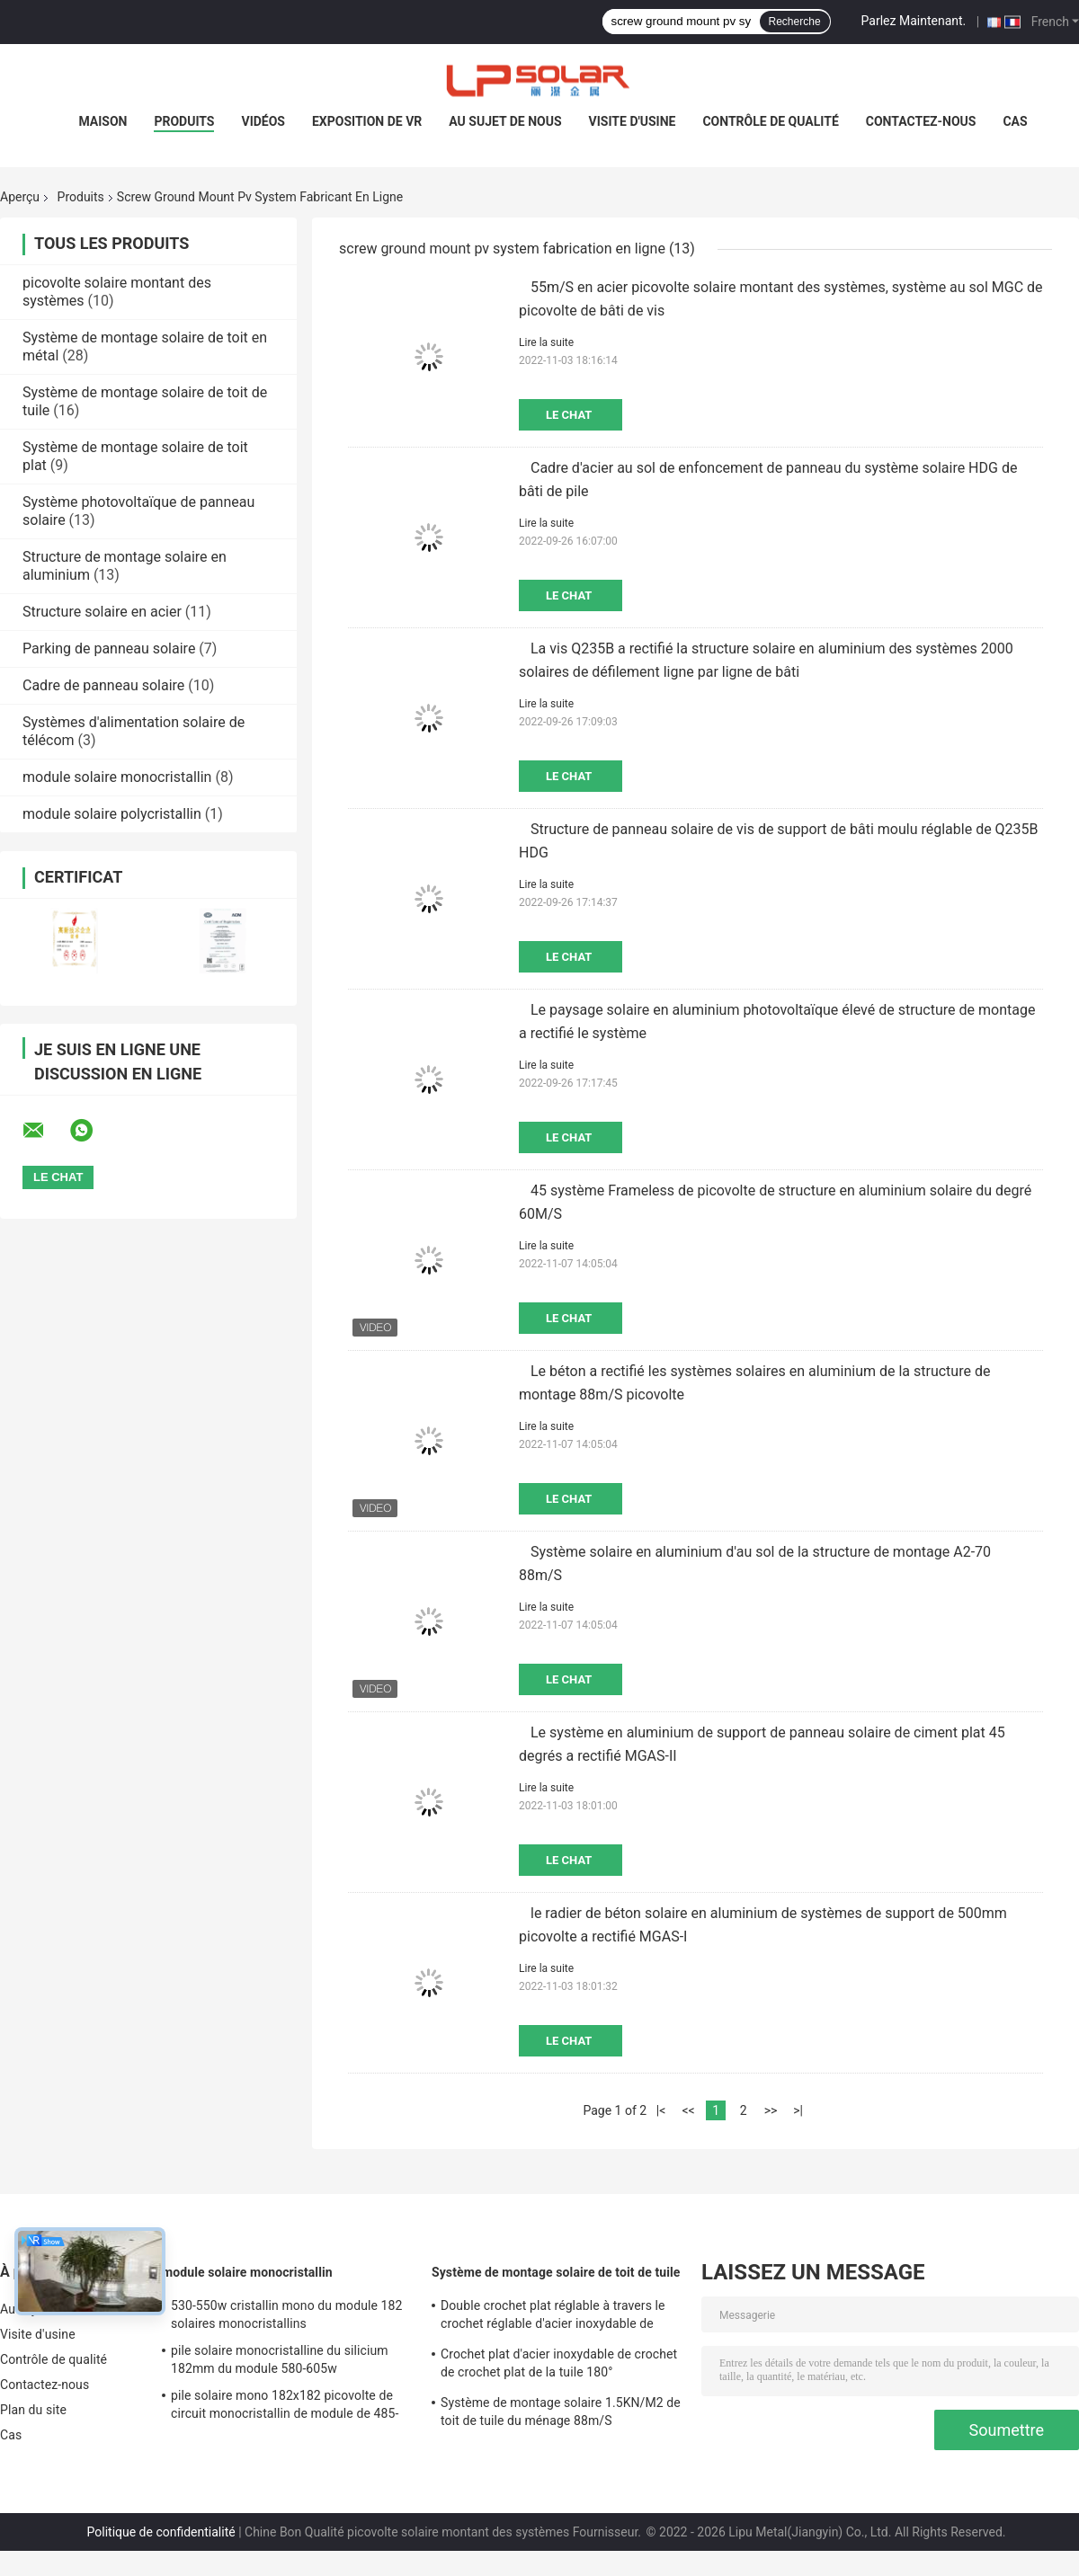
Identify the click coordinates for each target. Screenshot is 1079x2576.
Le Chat (569, 415)
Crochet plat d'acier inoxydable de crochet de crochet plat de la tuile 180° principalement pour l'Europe (559, 2366)
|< (661, 2110)
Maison (102, 121)
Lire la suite (546, 342)
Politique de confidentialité (161, 2532)
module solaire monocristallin (116, 777)
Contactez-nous (921, 121)
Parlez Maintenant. (914, 20)
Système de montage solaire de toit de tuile (556, 2272)
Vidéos (263, 121)
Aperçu (20, 197)
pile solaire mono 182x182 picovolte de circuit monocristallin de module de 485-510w (284, 2407)
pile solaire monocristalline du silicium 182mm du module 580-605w (279, 2359)
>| (798, 2110)
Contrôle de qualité (770, 121)
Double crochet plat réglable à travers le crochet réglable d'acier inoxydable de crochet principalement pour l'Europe (553, 2317)
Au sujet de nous (505, 121)
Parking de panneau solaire (108, 648)
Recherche (795, 21)
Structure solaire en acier (102, 611)
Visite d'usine (632, 121)
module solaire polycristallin (111, 813)
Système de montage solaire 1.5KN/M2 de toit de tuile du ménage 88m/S (561, 2411)
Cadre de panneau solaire (103, 685)
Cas (1015, 121)
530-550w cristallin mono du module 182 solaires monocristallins (287, 2314)
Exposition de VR (367, 121)
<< (688, 2110)
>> (771, 2110)
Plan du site (33, 2410)
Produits (184, 121)
